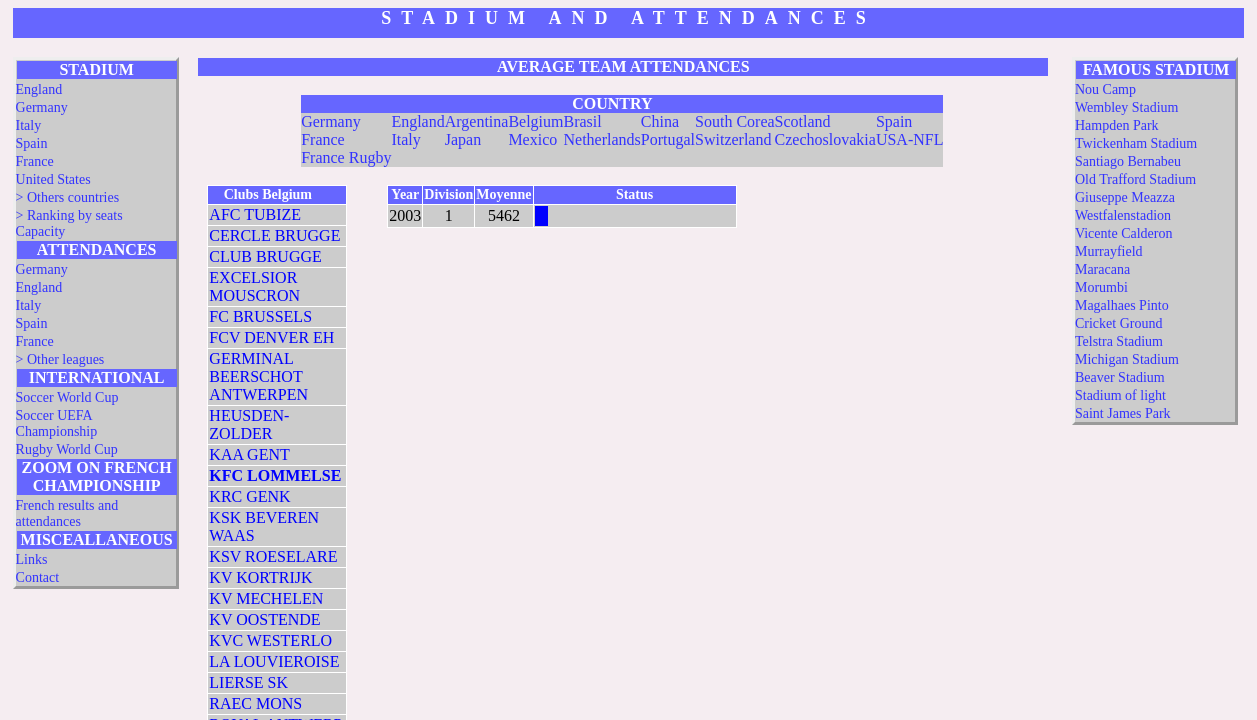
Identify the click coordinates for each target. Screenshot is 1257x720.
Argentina (477, 121)
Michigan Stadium (1127, 359)
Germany (42, 107)
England (39, 89)
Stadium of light (1120, 395)
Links (32, 559)
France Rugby (346, 157)
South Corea (735, 121)
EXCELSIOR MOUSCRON (254, 286)
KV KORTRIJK (260, 577)
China (660, 121)
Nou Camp (1105, 89)
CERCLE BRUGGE (274, 235)
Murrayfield (1109, 251)
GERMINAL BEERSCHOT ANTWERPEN (258, 376)
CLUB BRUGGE (265, 256)
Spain (32, 143)
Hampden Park (1117, 125)
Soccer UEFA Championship (57, 423)
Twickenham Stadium (1136, 143)
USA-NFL (910, 139)
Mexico (532, 139)
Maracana (1102, 269)
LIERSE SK (248, 682)
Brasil (583, 121)
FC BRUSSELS (260, 316)
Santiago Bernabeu (1128, 161)
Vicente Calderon (1124, 233)
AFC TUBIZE (255, 214)
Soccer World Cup (67, 397)
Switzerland (733, 139)
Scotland (803, 121)
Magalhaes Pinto (1122, 305)
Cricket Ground (1118, 323)
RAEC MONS (255, 703)
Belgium (535, 121)
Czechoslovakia (825, 139)
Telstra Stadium (1119, 341)
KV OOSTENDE (264, 619)
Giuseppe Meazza (1125, 197)
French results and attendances (67, 513)
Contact (38, 577)
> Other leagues (60, 359)
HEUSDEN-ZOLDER (249, 424)
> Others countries (68, 197)
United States (53, 179)
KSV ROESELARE (273, 556)
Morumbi (1101, 287)
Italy (29, 125)
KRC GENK (249, 496)
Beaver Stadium (1120, 377)
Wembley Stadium (1126, 107)
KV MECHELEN (266, 598)
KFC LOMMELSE (275, 475)
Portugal (668, 139)
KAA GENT (249, 454)
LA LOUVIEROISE (274, 661)
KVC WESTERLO (270, 640)
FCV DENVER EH (271, 337)
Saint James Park (1123, 413)
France (35, 161)
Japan (463, 139)
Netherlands (602, 139)
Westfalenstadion (1123, 215)
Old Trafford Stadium (1135, 179)
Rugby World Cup (67, 449)
